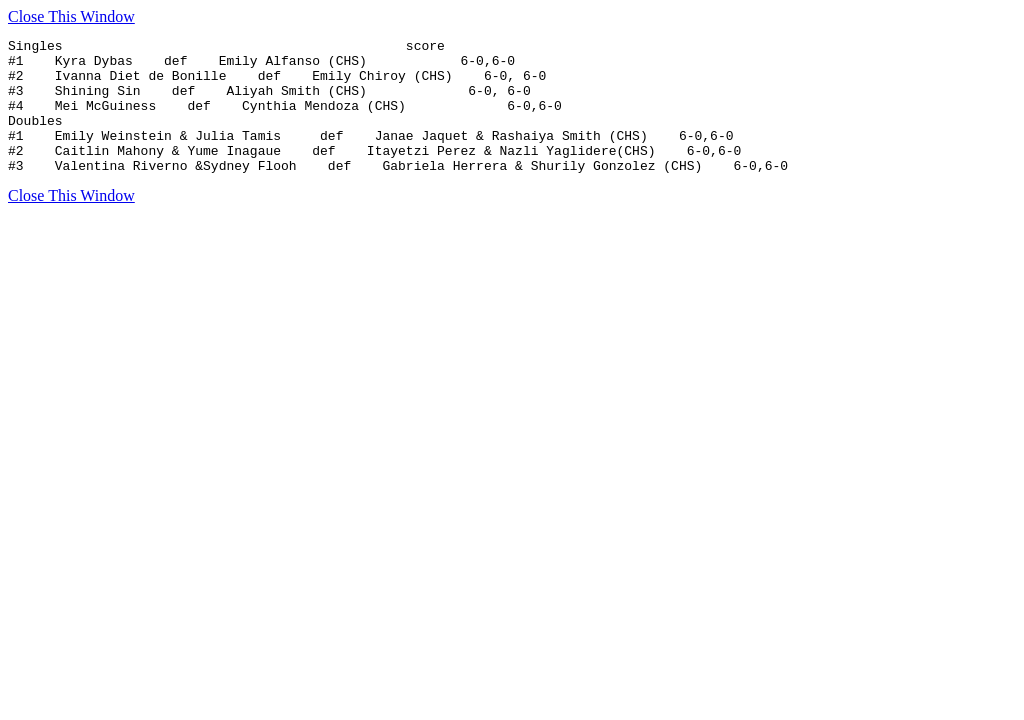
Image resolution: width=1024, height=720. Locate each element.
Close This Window (71, 16)
